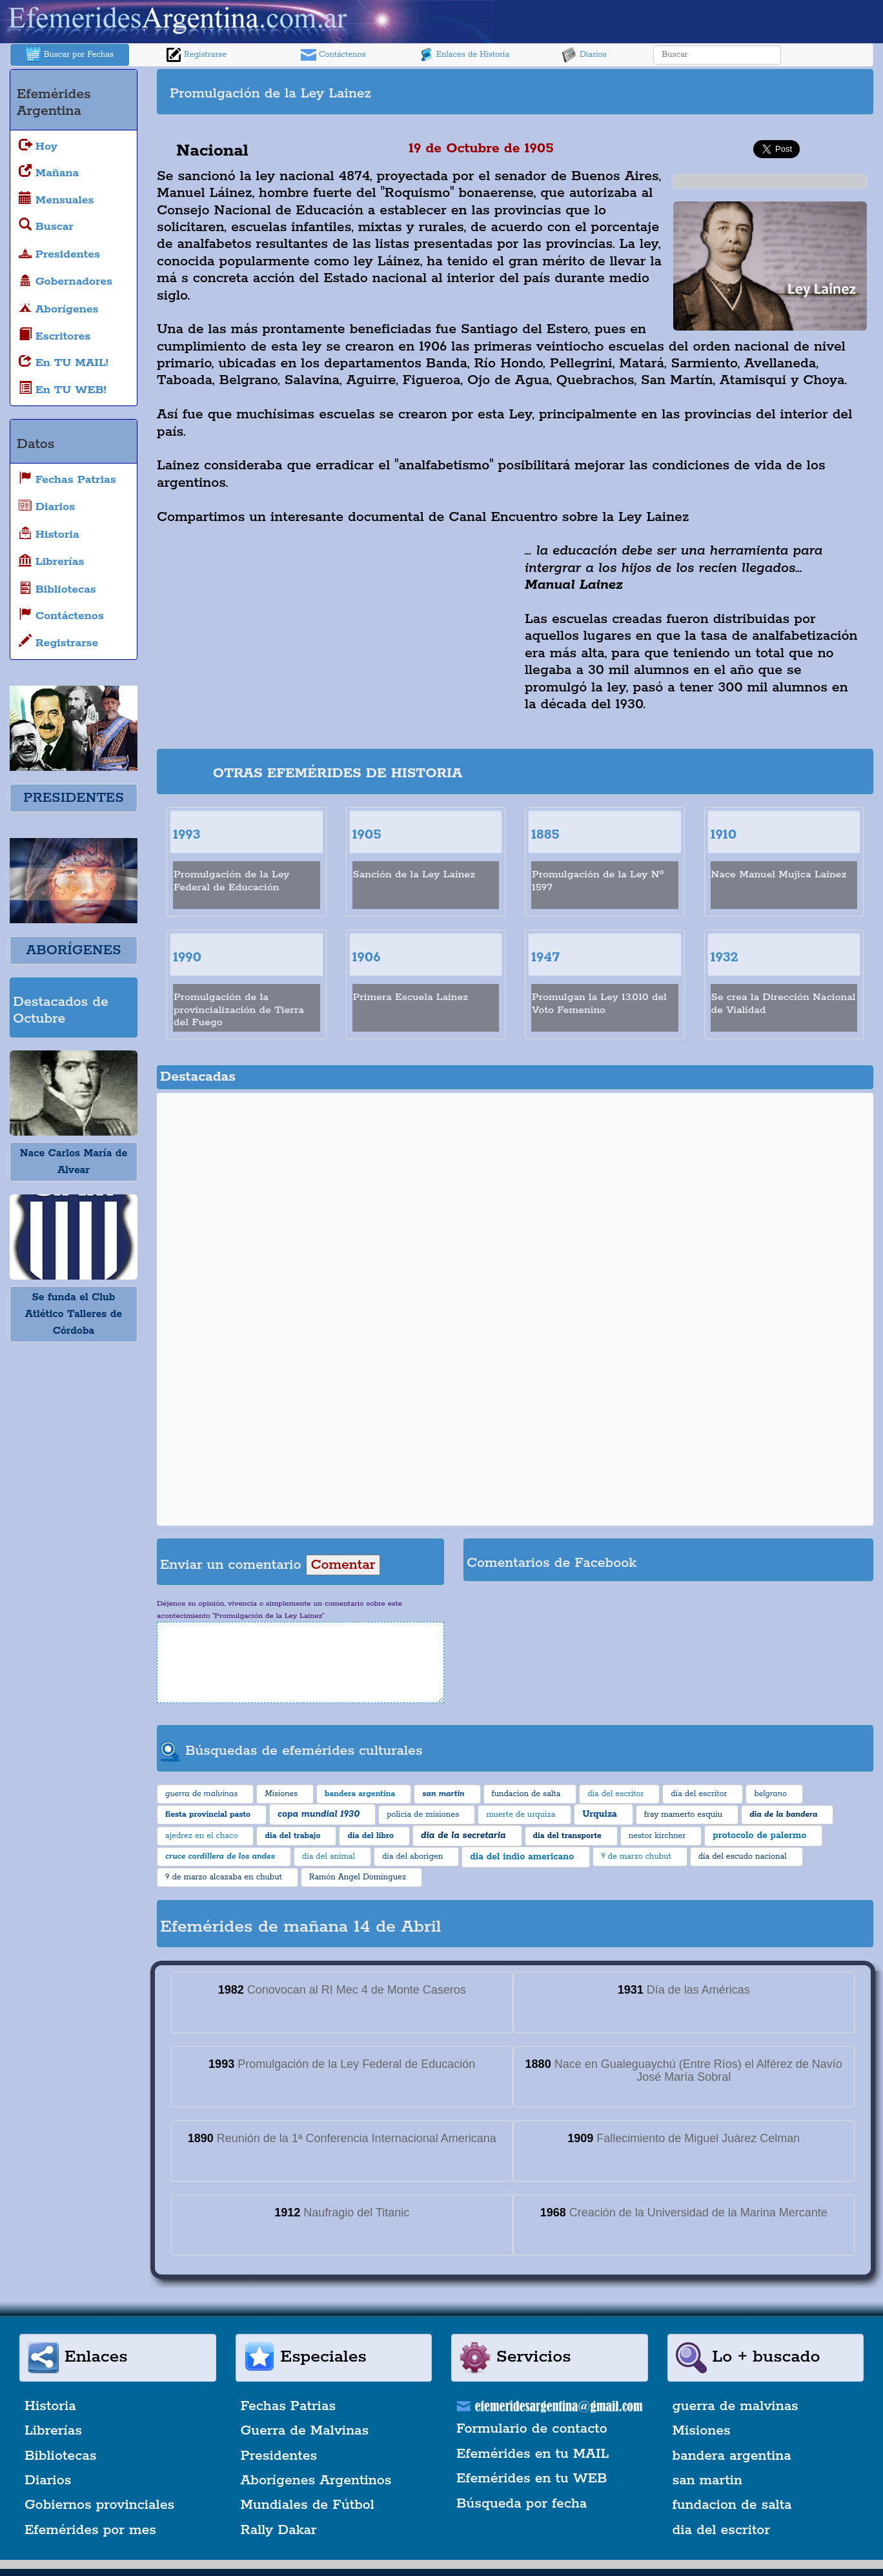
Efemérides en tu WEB (531, 2478)
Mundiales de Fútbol (307, 2505)
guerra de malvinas (735, 2406)
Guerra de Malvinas (305, 2431)
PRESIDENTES (73, 798)
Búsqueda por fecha (521, 2504)
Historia (50, 2406)
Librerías (53, 2431)
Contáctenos (333, 55)
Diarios (584, 55)
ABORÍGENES (73, 950)
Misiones (702, 2431)
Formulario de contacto (531, 2429)
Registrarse (196, 55)
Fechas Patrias (288, 2406)
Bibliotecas (60, 2456)
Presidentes (279, 2456)
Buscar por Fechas (70, 55)
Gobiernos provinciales (99, 2505)
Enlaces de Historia (463, 55)
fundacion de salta (732, 2505)
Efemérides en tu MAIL (532, 2454)
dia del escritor (721, 2530)
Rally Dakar (279, 2530)
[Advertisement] (693, 91)
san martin (708, 2480)
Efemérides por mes (90, 2530)
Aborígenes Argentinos (316, 2480)
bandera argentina (732, 2456)
